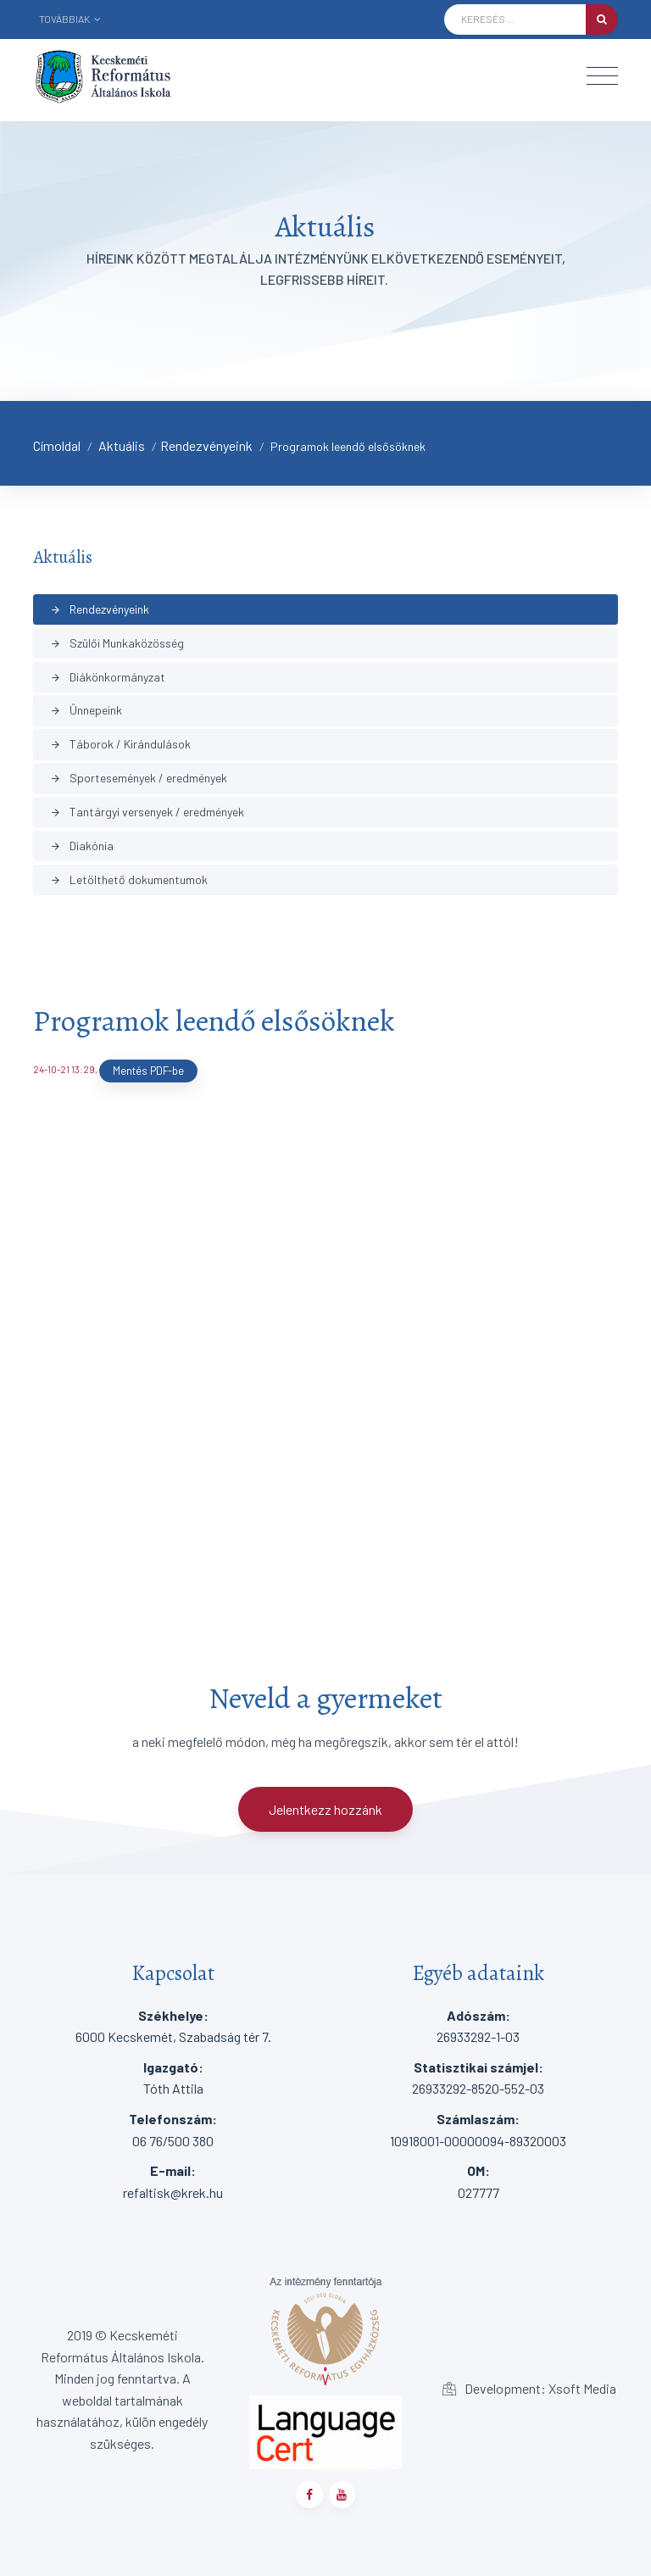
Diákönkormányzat (107, 677)
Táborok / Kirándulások (120, 744)
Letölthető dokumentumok (129, 879)
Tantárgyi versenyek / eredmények (147, 811)
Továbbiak (70, 19)
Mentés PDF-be (148, 1070)
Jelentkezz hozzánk (325, 1809)
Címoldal (57, 445)
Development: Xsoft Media (529, 2388)
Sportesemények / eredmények (138, 778)
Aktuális (121, 445)
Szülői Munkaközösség (117, 643)
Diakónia (82, 845)
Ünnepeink (86, 710)
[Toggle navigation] (602, 76)
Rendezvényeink (206, 445)
